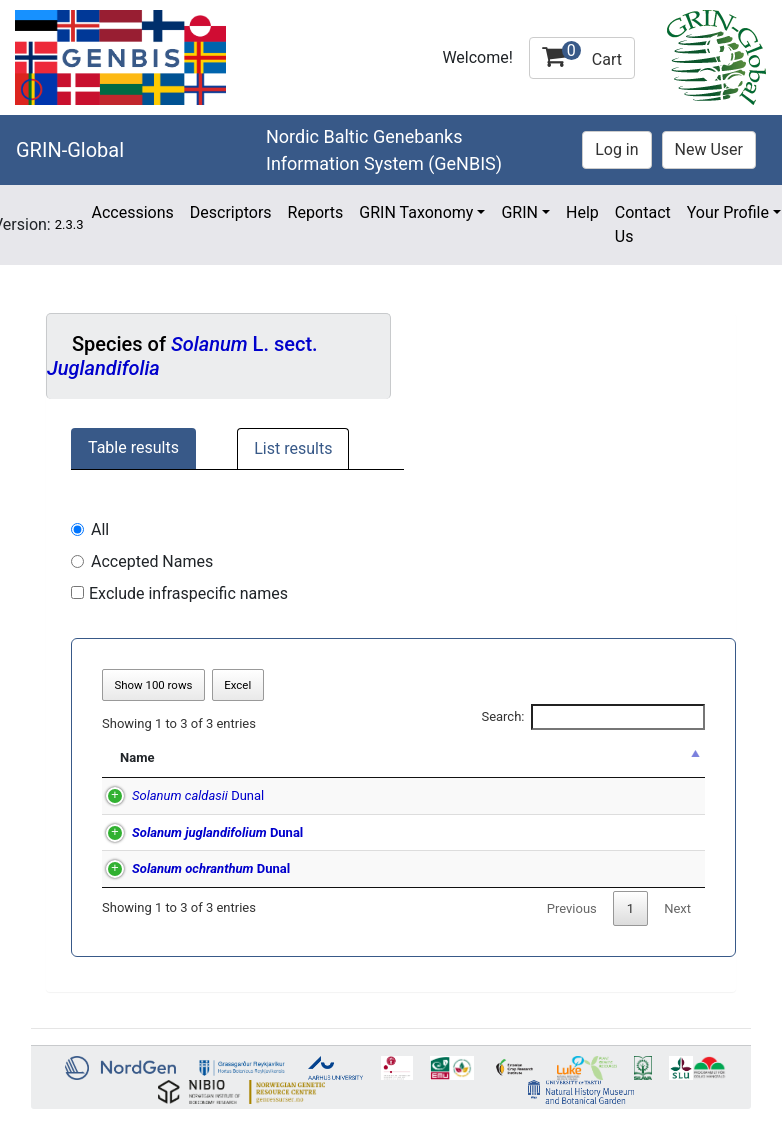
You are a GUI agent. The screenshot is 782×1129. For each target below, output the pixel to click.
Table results (133, 447)
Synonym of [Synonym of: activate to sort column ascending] (435, 757)
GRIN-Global (70, 150)
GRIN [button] (519, 212)
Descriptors (231, 212)
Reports (316, 212)
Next (677, 908)
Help (582, 212)
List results (293, 448)
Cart (582, 55)
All (100, 529)
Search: (593, 717)
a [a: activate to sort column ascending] (663, 757)
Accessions (132, 212)
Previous (572, 908)
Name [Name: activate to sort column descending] (137, 757)
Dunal (178, 795)
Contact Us (643, 224)
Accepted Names (152, 561)
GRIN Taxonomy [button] (416, 212)
